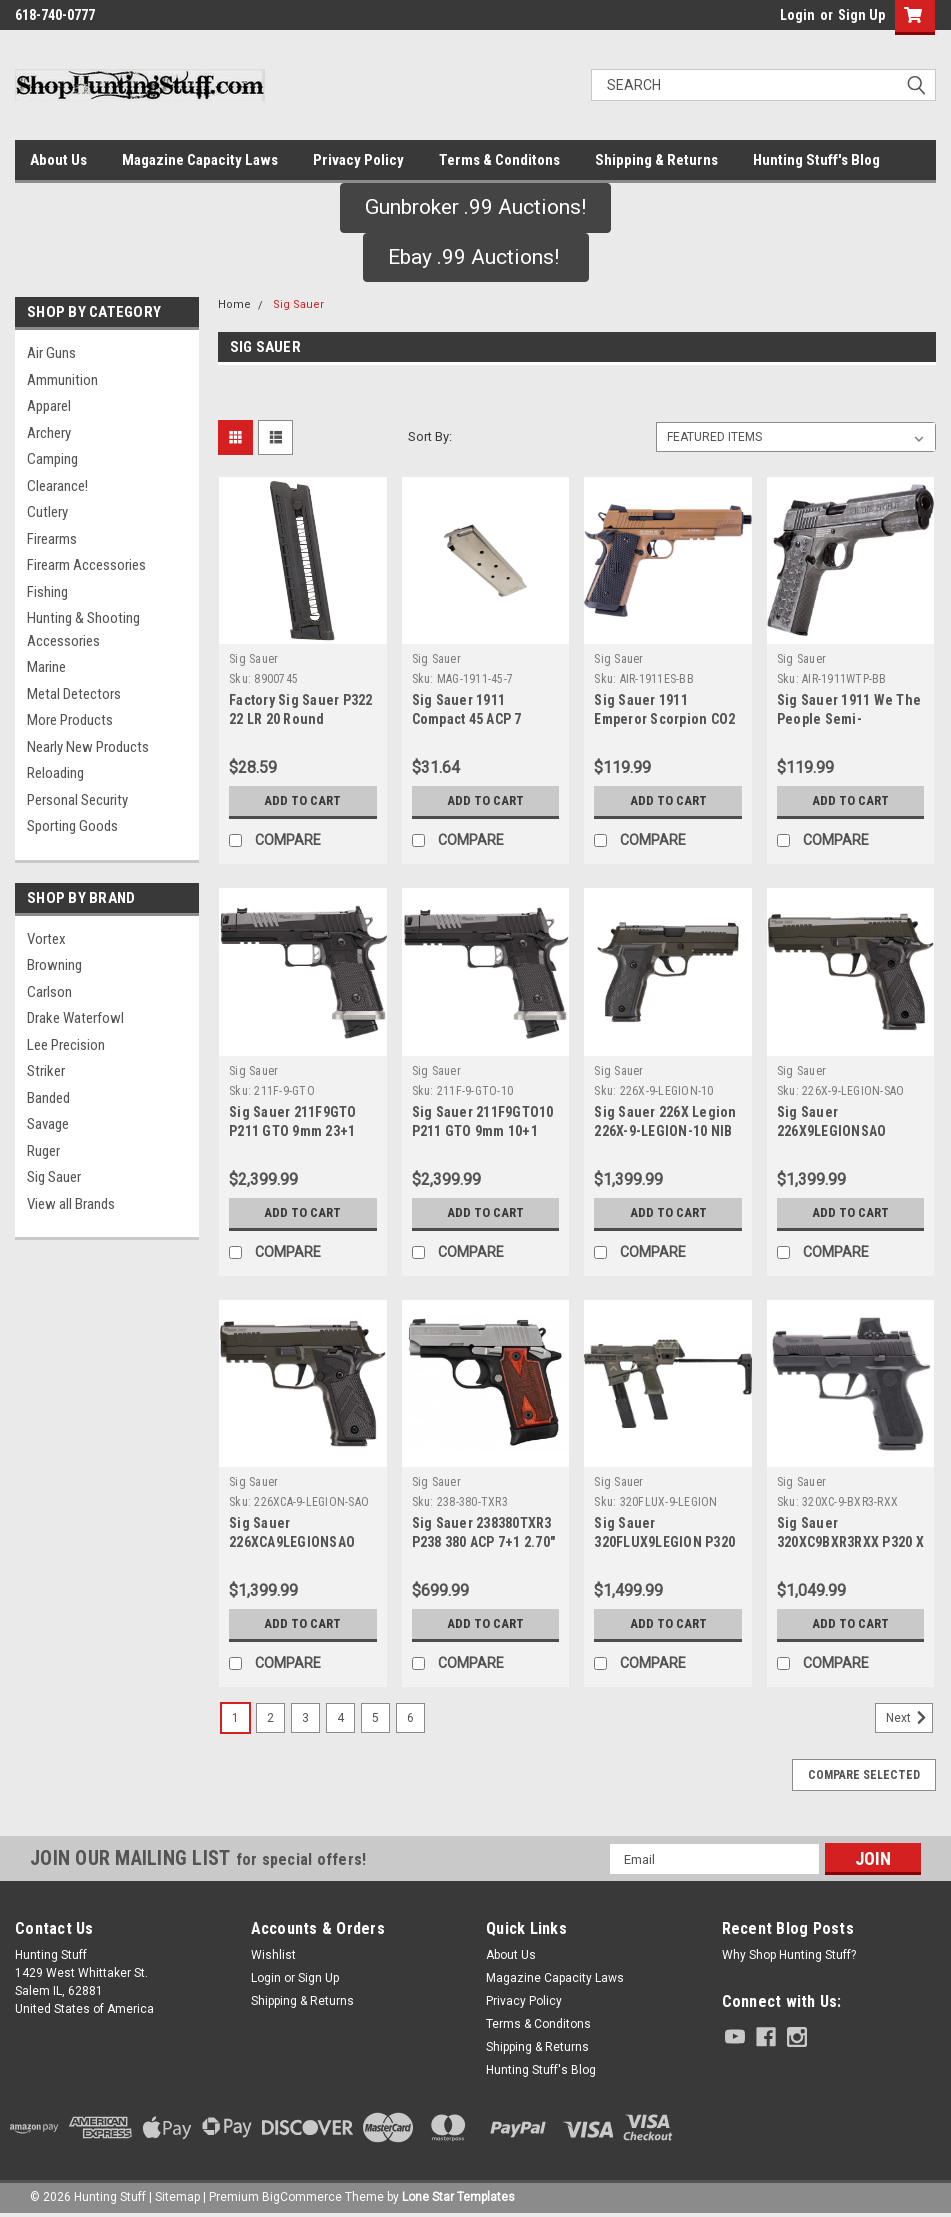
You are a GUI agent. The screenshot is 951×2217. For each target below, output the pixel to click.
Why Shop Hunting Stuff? (789, 1955)
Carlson (49, 992)
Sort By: (430, 436)
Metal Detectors (74, 694)
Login (797, 15)
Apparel (49, 406)
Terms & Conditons (499, 160)
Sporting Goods (72, 826)
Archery (49, 433)
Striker (46, 1071)
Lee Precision (66, 1045)
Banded (48, 1098)
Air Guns (51, 353)
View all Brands (71, 1204)
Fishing (47, 592)
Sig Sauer (54, 1177)
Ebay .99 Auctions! (476, 257)
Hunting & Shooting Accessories (83, 629)
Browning (54, 965)
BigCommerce (302, 2197)
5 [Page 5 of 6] (375, 1718)
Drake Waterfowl (75, 1018)
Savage (48, 1124)
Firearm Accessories (86, 565)
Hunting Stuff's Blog (816, 160)
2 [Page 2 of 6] (270, 1718)
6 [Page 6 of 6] (410, 1718)
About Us (58, 160)
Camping (52, 459)
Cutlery (47, 512)
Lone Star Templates (458, 2197)
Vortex (46, 939)
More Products (70, 720)
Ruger (43, 1151)
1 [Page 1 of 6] (235, 1718)
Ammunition (62, 380)
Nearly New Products (88, 747)
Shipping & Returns (656, 160)
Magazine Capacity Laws (200, 160)
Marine (46, 667)
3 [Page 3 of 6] (305, 1718)
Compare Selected (864, 1775)
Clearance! (57, 486)
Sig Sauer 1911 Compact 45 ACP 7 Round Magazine (467, 719)
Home (234, 304)
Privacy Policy (358, 160)
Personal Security (77, 800)
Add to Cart (302, 800)
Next (909, 1718)
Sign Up (861, 15)
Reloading (55, 773)
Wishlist (273, 1955)
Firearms (52, 539)
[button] (475, 208)
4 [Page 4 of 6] (340, 1718)
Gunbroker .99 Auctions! (475, 207)
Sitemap (177, 2197)
